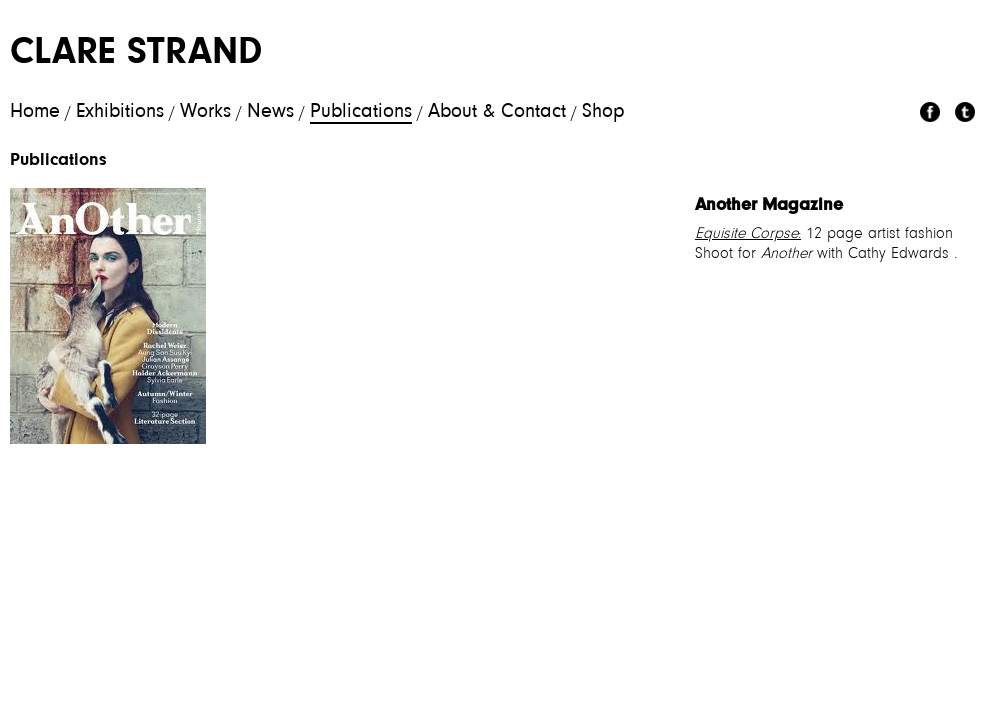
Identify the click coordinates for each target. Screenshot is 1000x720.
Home (35, 112)
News (270, 112)
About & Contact (497, 112)
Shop (603, 112)
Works (205, 112)
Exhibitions (120, 112)
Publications (361, 112)
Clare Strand (136, 54)
